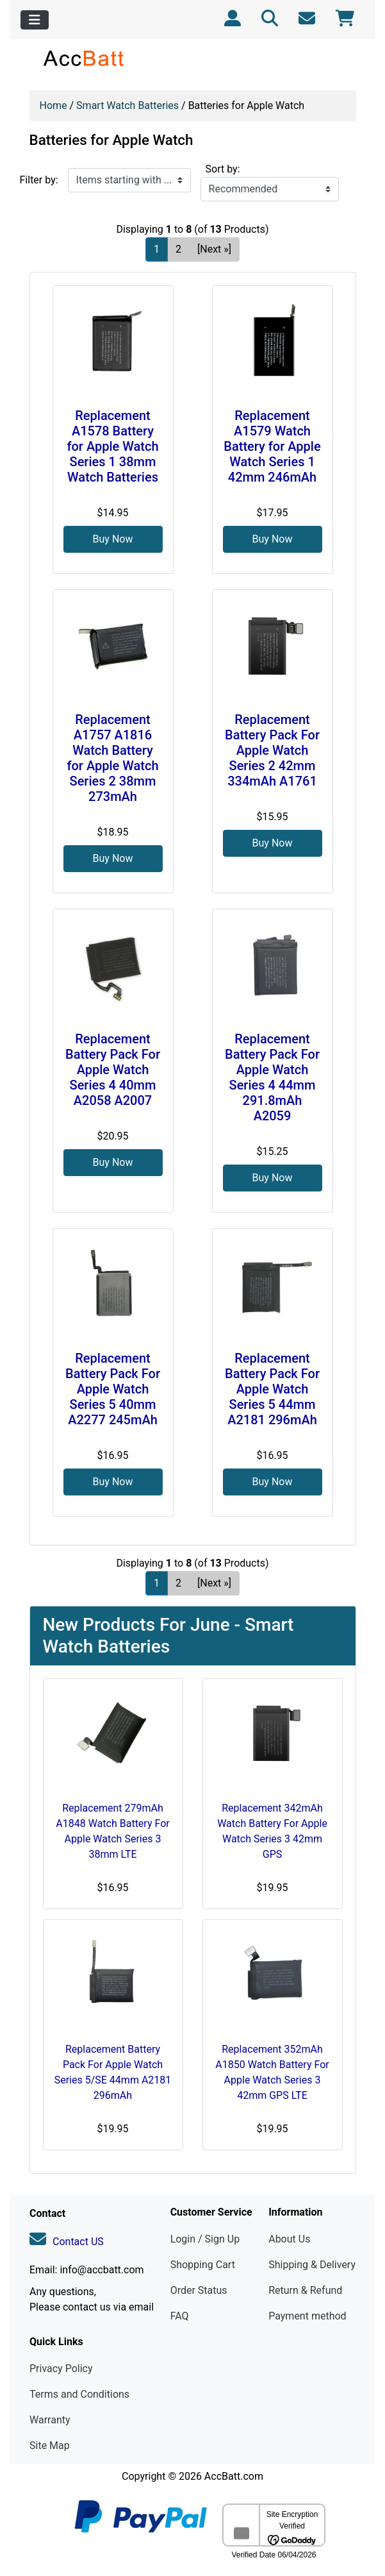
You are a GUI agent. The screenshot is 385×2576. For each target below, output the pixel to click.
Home (53, 105)
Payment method (307, 2316)
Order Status (198, 2290)
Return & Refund (305, 2290)
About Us (289, 2239)
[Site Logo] (84, 58)
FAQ (179, 2316)
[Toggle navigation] (34, 19)
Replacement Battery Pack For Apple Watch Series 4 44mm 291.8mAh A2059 (272, 1077)
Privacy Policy (61, 2368)
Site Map (49, 2445)
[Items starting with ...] (129, 180)
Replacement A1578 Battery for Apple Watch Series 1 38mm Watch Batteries (112, 446)
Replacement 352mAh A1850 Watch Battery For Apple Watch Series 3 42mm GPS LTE (272, 2072)
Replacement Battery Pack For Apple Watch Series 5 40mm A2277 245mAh (112, 1389)
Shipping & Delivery (312, 2265)
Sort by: (223, 169)
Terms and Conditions (79, 2394)
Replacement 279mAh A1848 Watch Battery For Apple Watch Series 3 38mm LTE (112, 1831)
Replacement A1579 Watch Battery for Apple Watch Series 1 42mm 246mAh (272, 446)
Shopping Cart (202, 2265)
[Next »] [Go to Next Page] (214, 249)
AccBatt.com (233, 2476)
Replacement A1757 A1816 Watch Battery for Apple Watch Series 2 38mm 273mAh (112, 758)
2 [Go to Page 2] (178, 249)
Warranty (49, 2420)
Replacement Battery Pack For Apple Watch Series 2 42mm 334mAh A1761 (272, 750)
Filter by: (39, 180)
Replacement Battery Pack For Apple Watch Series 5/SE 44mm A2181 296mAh (113, 2072)
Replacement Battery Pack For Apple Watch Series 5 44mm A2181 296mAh (272, 1389)
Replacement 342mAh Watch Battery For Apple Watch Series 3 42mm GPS (272, 1831)
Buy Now (113, 539)
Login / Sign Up (205, 2239)
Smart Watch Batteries (127, 105)
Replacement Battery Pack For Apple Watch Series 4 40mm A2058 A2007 (112, 1069)
